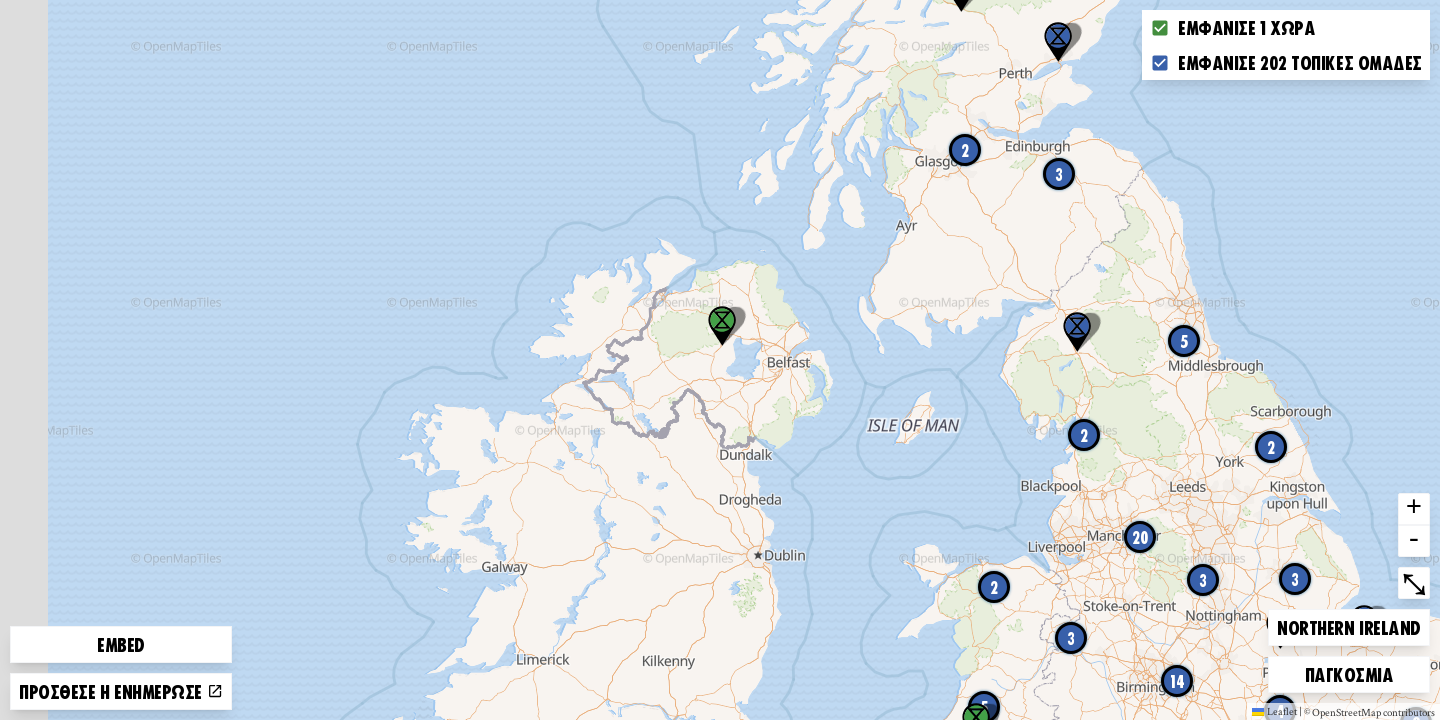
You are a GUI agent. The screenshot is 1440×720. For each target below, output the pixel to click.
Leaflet (1274, 711)
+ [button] (1414, 509)
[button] (1077, 332)
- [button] (1414, 541)
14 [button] (1177, 681)
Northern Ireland (1348, 624)
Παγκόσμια (1349, 671)
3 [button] (1059, 174)
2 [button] (965, 150)
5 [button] (1184, 341)
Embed (121, 644)
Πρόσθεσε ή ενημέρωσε (121, 691)
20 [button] (1140, 537)
